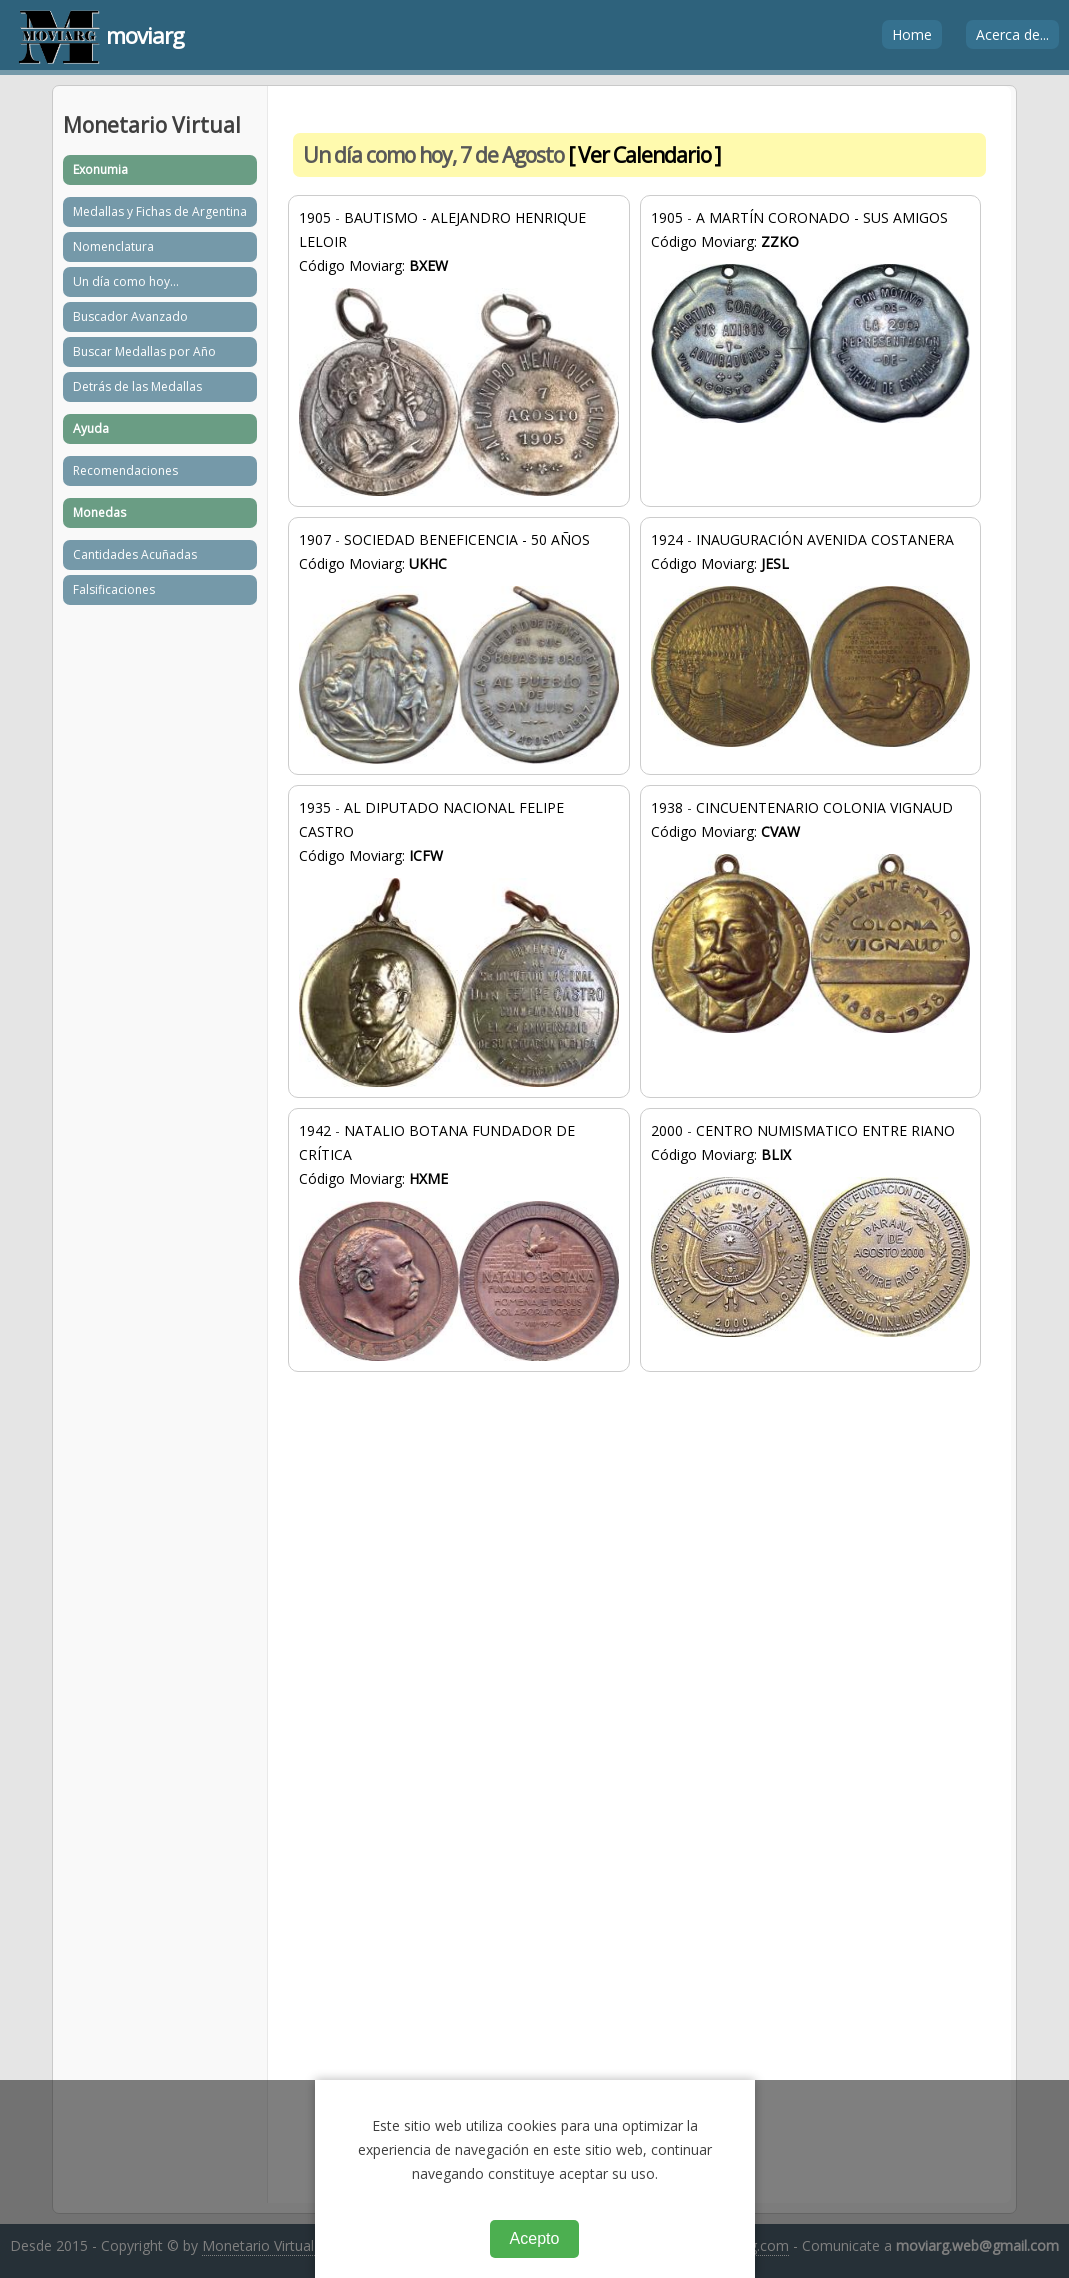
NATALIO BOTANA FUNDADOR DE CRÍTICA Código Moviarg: (458, 1241)
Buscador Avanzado (130, 316)
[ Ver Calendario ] (644, 155)
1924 (667, 539)
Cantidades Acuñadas (135, 554)
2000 (667, 1130)
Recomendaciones (125, 470)
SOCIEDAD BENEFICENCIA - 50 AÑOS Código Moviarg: (458, 646)
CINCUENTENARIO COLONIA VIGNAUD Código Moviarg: (810, 915)
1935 (315, 807)
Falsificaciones (114, 589)
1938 (667, 807)
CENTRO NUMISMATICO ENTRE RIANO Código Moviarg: (810, 1229)
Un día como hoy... (126, 281)
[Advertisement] (639, 1552)
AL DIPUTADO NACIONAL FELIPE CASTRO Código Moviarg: (458, 943)
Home (912, 34)
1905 (315, 217)
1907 (315, 539)
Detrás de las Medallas (137, 386)
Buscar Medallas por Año (144, 351)
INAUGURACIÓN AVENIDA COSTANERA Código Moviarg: (810, 638)
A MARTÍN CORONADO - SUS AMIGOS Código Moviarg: (810, 315)
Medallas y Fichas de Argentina (160, 211)
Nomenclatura (113, 246)
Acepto (535, 2238)
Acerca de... (1012, 34)
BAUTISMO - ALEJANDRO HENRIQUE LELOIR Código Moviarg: (458, 352)
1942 (315, 1130)
